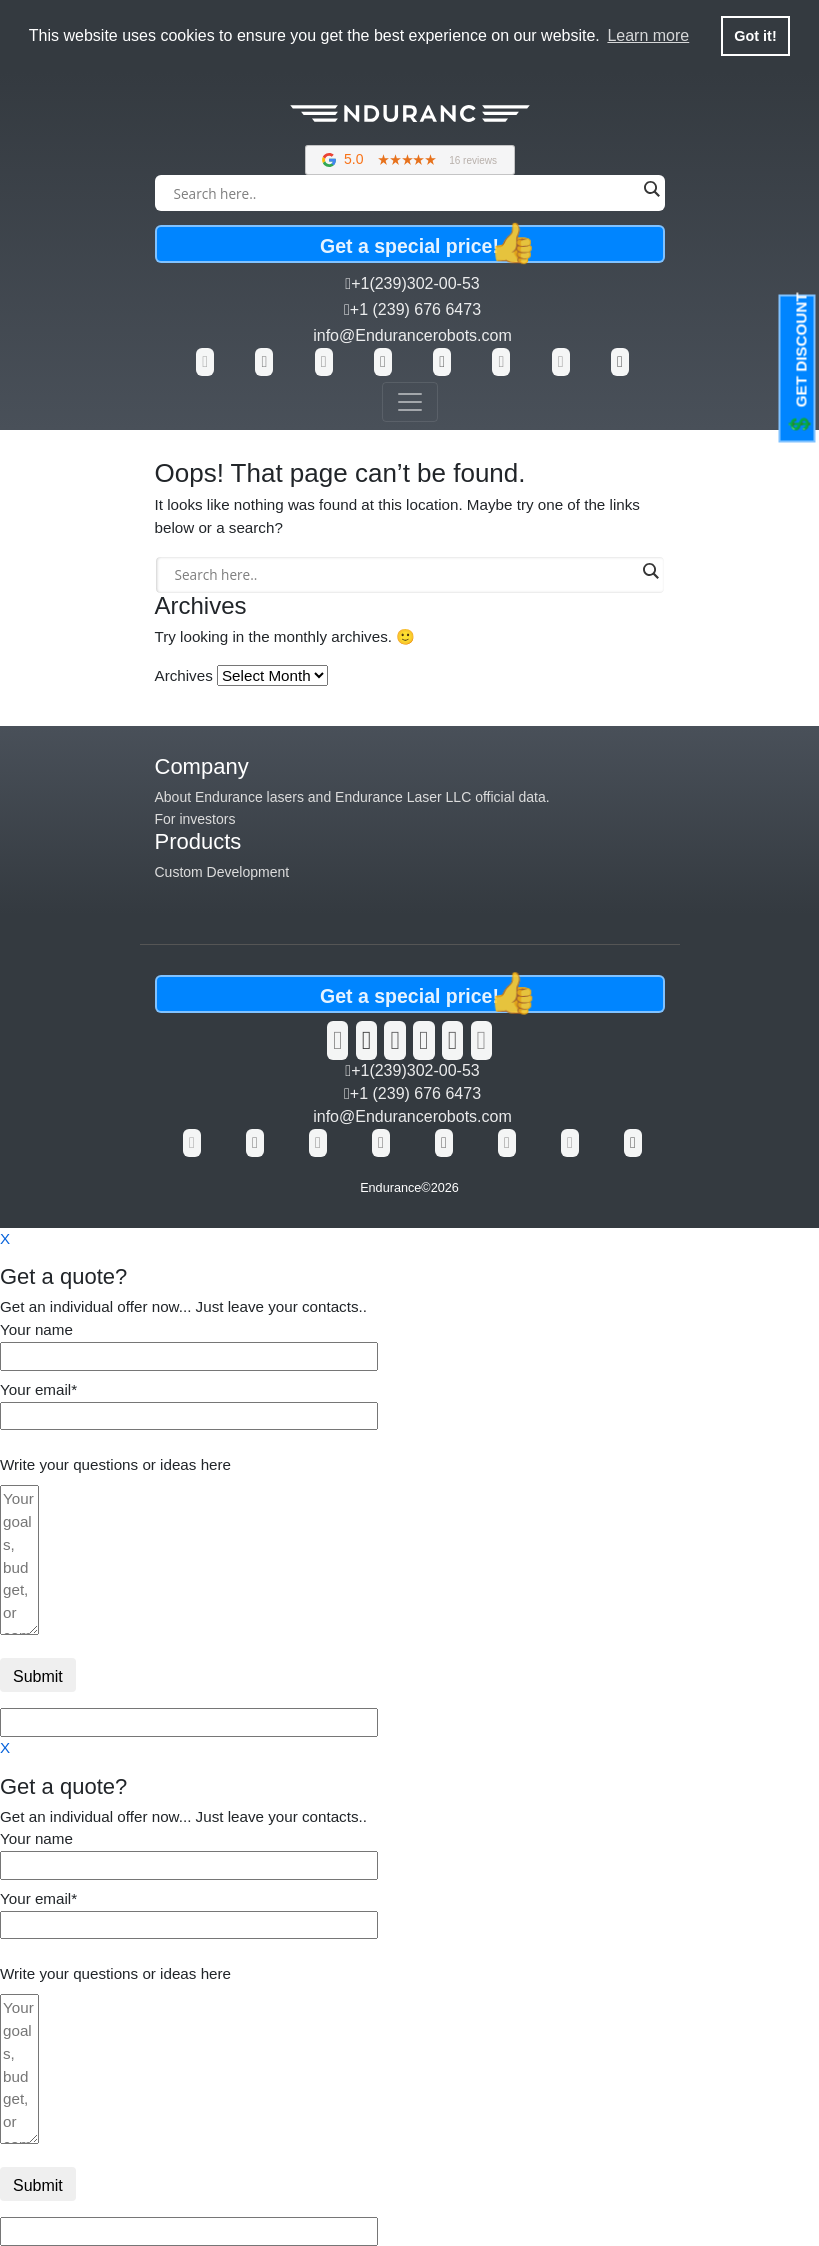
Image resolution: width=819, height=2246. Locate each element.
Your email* (189, 1402)
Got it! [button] (755, 36)
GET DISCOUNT (800, 365)
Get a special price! (428, 244)
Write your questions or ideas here (115, 1464)
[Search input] (405, 193)
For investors (195, 819)
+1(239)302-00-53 (412, 283)
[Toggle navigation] (410, 402)
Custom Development (222, 872)
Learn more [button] (648, 35)
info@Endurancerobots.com (412, 335)
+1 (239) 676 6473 (412, 309)
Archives (184, 675)
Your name (189, 1342)
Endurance (390, 1188)
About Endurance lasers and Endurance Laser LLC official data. (352, 797)
